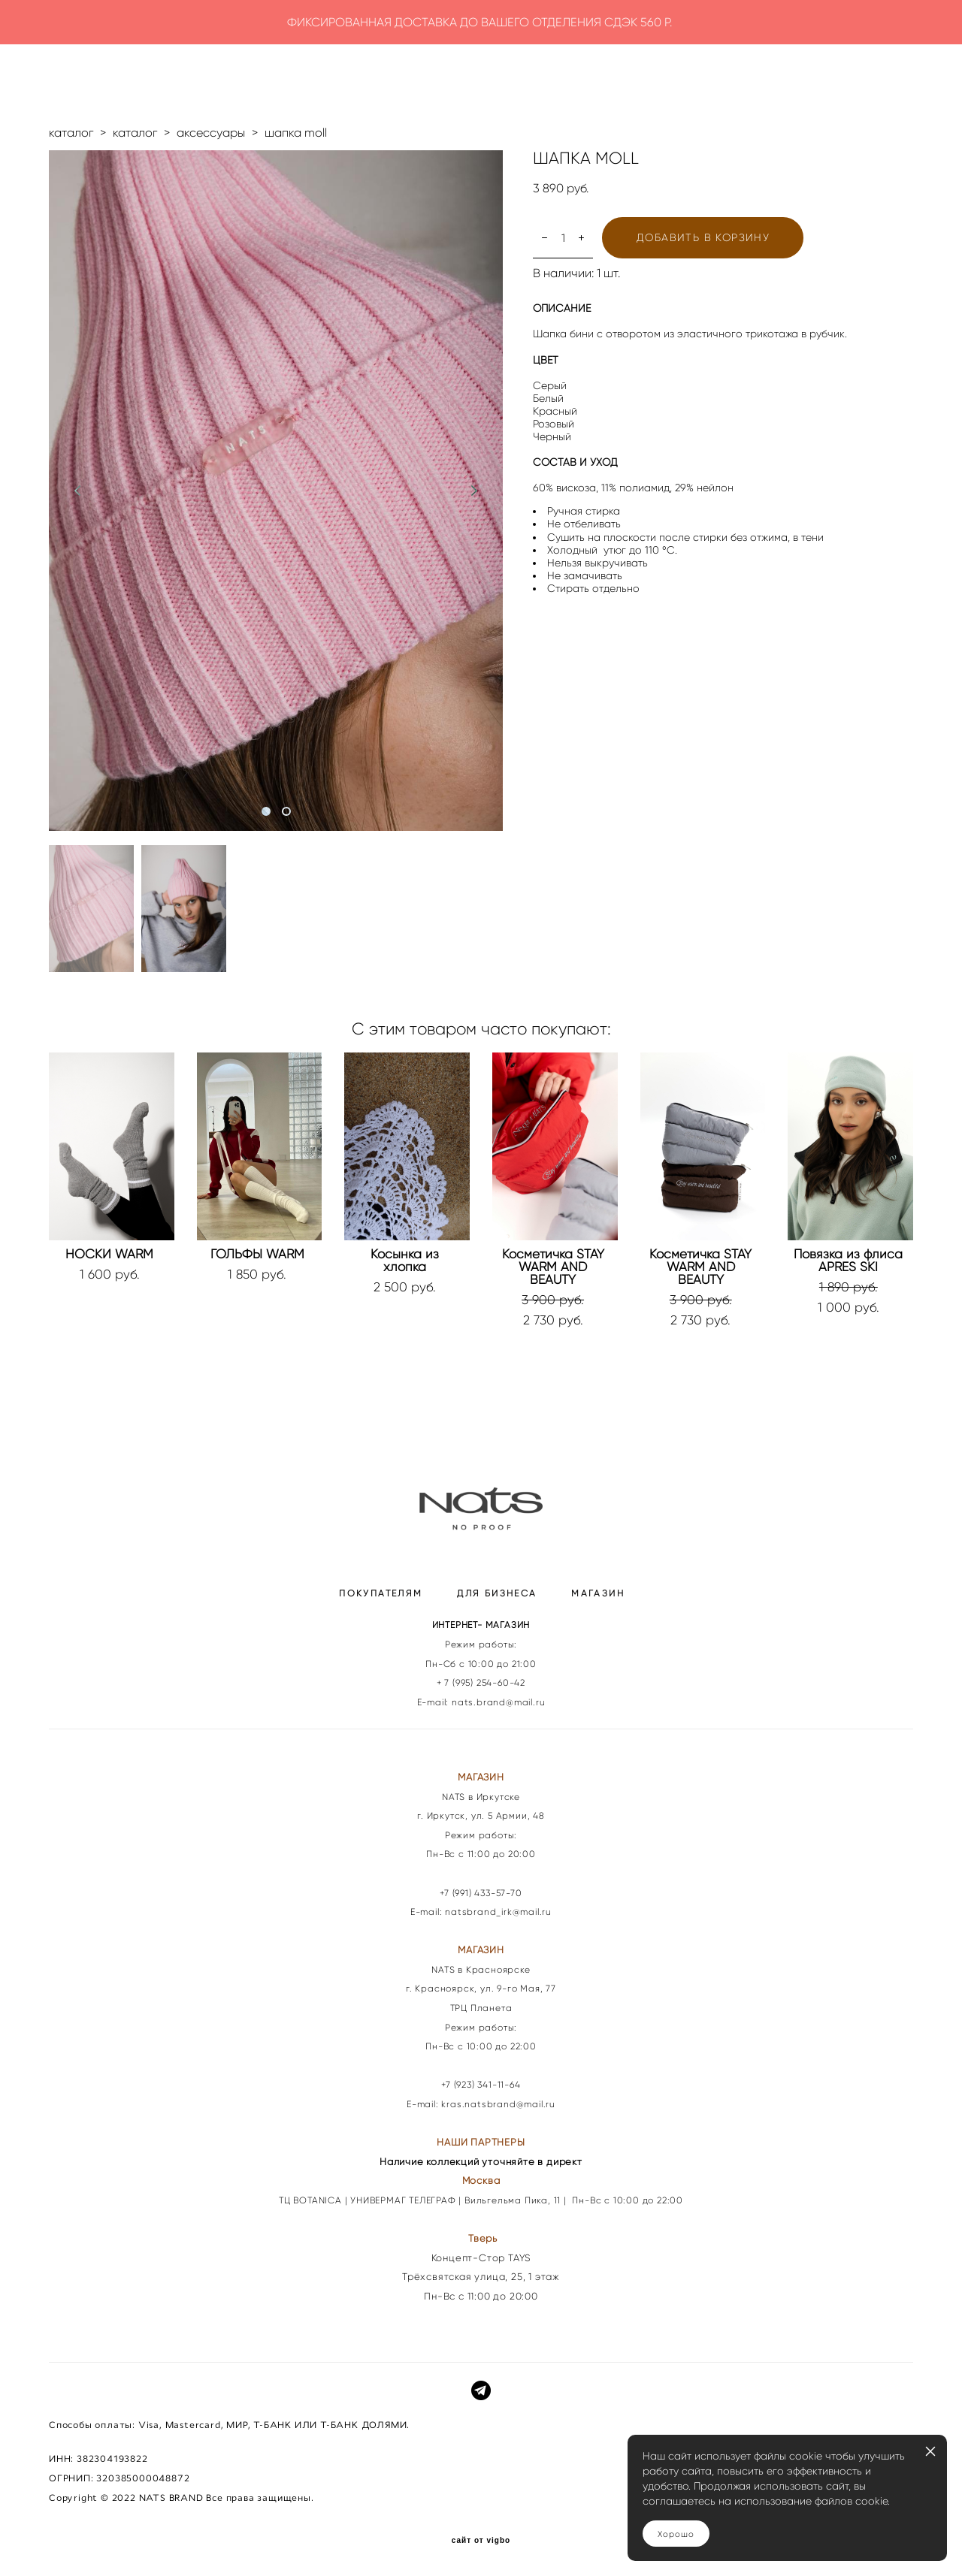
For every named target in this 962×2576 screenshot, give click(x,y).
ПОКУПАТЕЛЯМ (380, 1593)
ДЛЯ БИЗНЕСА (497, 1593)
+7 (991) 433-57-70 (481, 1892)
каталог (71, 132)
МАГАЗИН (598, 1593)
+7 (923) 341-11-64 (480, 2084)
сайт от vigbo (481, 2540)
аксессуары (211, 132)
